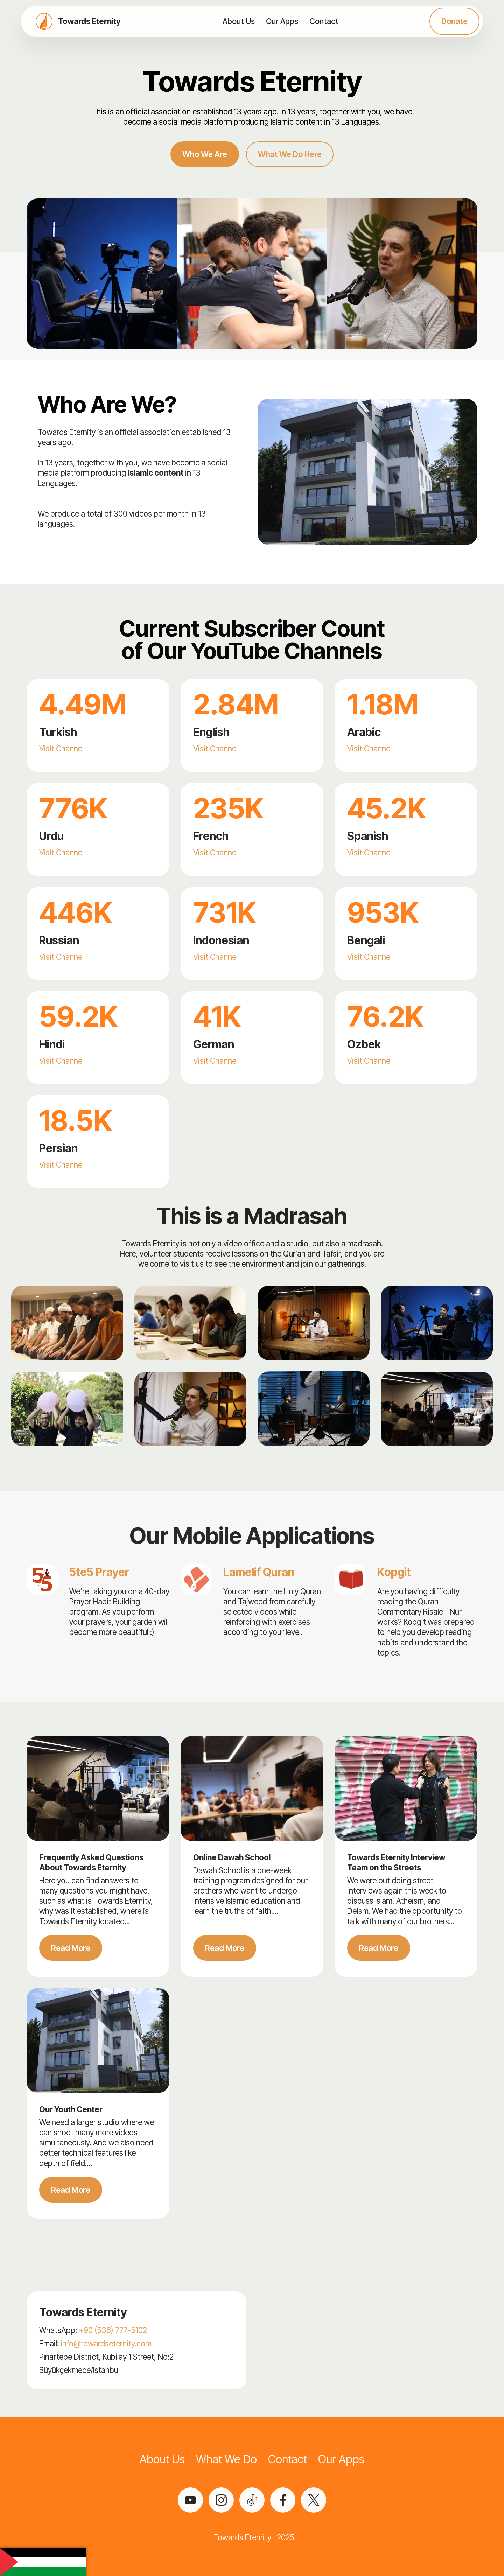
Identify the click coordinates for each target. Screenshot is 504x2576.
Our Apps (282, 21)
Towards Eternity (89, 21)
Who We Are (204, 154)
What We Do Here (290, 154)
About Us (239, 21)
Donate (454, 21)
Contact (323, 21)
